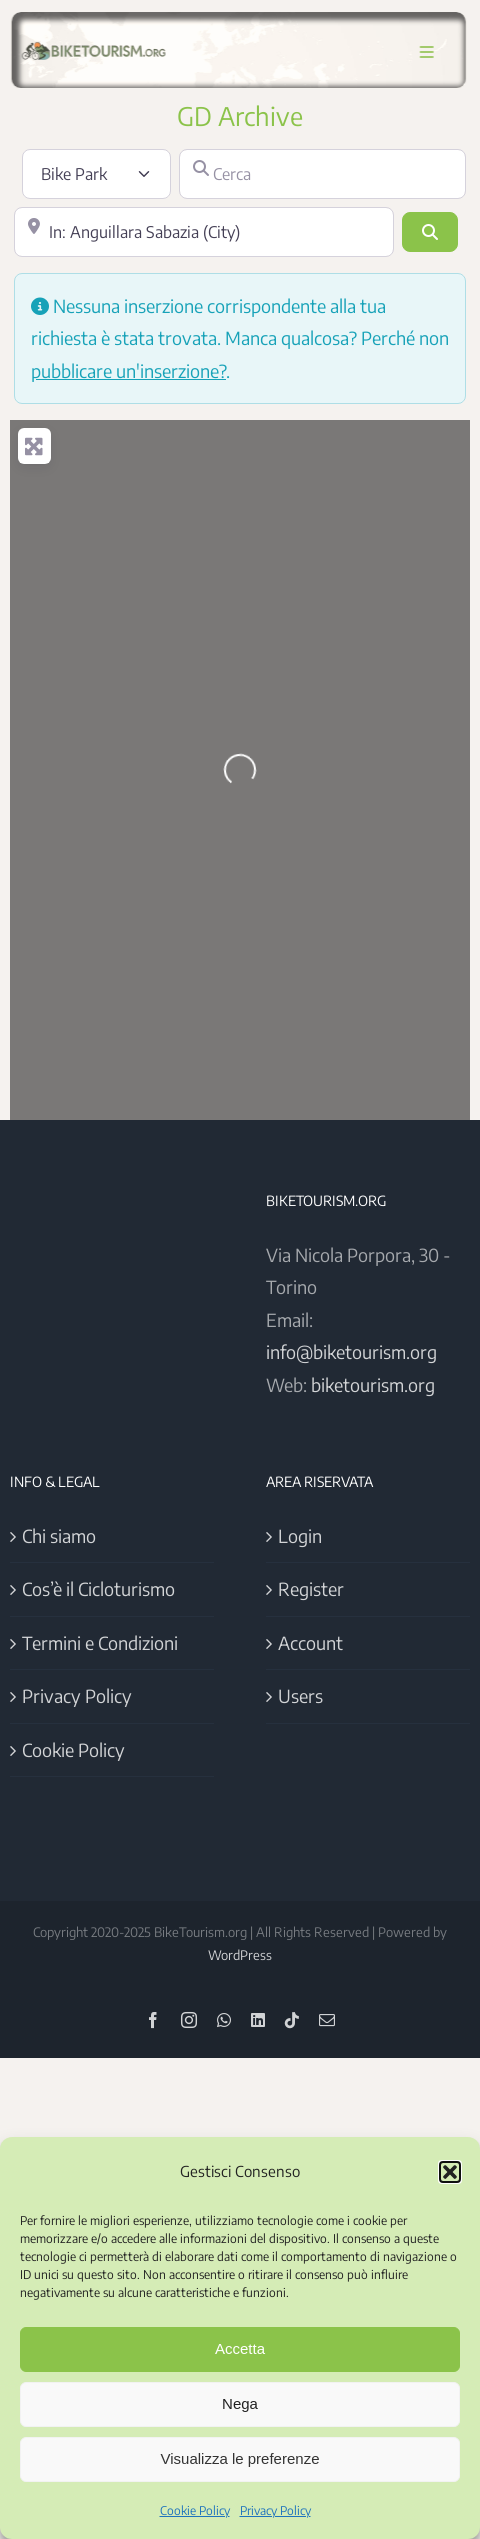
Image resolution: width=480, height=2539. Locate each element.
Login (300, 1535)
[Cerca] (323, 174)
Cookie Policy (195, 2510)
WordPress (240, 1955)
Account (310, 1642)
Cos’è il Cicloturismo (98, 1588)
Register (311, 1588)
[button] (450, 2172)
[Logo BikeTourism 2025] (92, 42)
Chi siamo (59, 1535)
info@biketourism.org (351, 1351)
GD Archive (240, 116)
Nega (240, 2403)
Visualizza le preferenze (240, 2458)
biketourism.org (373, 1384)
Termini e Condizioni (100, 1642)
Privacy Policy (275, 2510)
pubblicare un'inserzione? (128, 370)
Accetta (240, 2348)
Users (300, 1695)
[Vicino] (204, 232)
